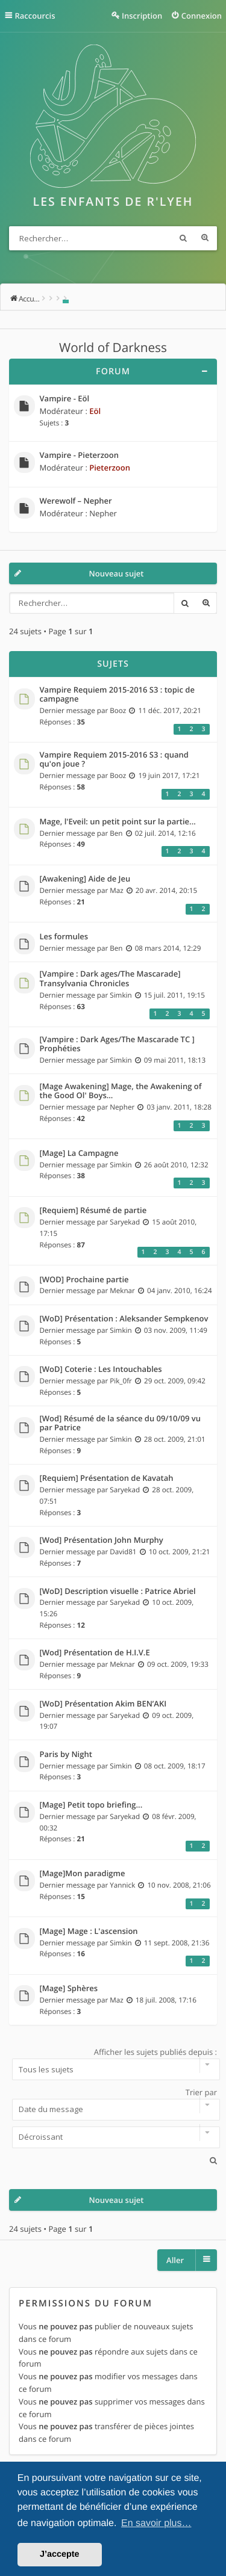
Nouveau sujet (116, 573)
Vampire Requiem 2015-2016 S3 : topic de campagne (117, 694)
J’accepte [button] (60, 2554)
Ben (116, 833)
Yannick (122, 1885)
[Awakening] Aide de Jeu (85, 879)
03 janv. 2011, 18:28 (179, 1107)
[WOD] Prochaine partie (84, 1280)
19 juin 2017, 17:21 (168, 775)
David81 (123, 1552)
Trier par (113, 2103)
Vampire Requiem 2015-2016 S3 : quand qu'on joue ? (114, 759)
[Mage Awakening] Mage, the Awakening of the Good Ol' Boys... (121, 1091)
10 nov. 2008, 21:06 (178, 1885)
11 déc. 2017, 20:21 (169, 710)
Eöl (95, 411)
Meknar (122, 1291)
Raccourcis (35, 15)
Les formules (64, 937)
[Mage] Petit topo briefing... (91, 1805)
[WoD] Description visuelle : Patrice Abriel (118, 1591)
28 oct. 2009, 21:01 (175, 1439)
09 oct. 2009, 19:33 (178, 1664)
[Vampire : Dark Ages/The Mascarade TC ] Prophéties (117, 1044)
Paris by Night (66, 1754)
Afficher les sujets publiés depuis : (113, 2063)
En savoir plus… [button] (156, 2523)
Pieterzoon (109, 467)
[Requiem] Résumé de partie (93, 1210)
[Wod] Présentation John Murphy (101, 1540)
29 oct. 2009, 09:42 (175, 1381)
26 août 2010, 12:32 (176, 1165)
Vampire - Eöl (65, 399)
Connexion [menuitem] (201, 15)
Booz (118, 710)
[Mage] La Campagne (79, 1153)
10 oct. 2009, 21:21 (179, 1552)
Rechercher (183, 238)
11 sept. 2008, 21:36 (177, 1943)
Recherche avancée (205, 238)
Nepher (103, 513)
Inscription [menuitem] (142, 15)
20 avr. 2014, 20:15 (166, 890)
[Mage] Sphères (69, 1989)
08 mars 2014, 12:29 (168, 948)
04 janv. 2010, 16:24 (179, 1291)
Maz (117, 890)
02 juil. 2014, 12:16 (165, 833)
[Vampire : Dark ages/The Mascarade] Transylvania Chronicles (110, 978)
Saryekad (125, 1222)
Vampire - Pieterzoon (79, 455)
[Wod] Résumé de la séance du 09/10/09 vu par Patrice (120, 1423)
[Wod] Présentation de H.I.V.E (95, 1653)
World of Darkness (113, 347)
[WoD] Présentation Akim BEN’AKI (103, 1704)
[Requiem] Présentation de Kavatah (107, 1478)
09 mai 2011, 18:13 (175, 1060)
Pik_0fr (121, 1381)
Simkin (120, 995)
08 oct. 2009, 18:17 (175, 1766)
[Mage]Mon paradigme (82, 1874)
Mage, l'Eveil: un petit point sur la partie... (118, 822)
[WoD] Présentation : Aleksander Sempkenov (124, 1319)
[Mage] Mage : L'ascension (89, 1931)
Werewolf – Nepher (76, 501)
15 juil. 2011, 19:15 (174, 995)
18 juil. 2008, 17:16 (166, 2000)
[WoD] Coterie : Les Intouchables (101, 1369)
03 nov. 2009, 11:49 (175, 1330)
